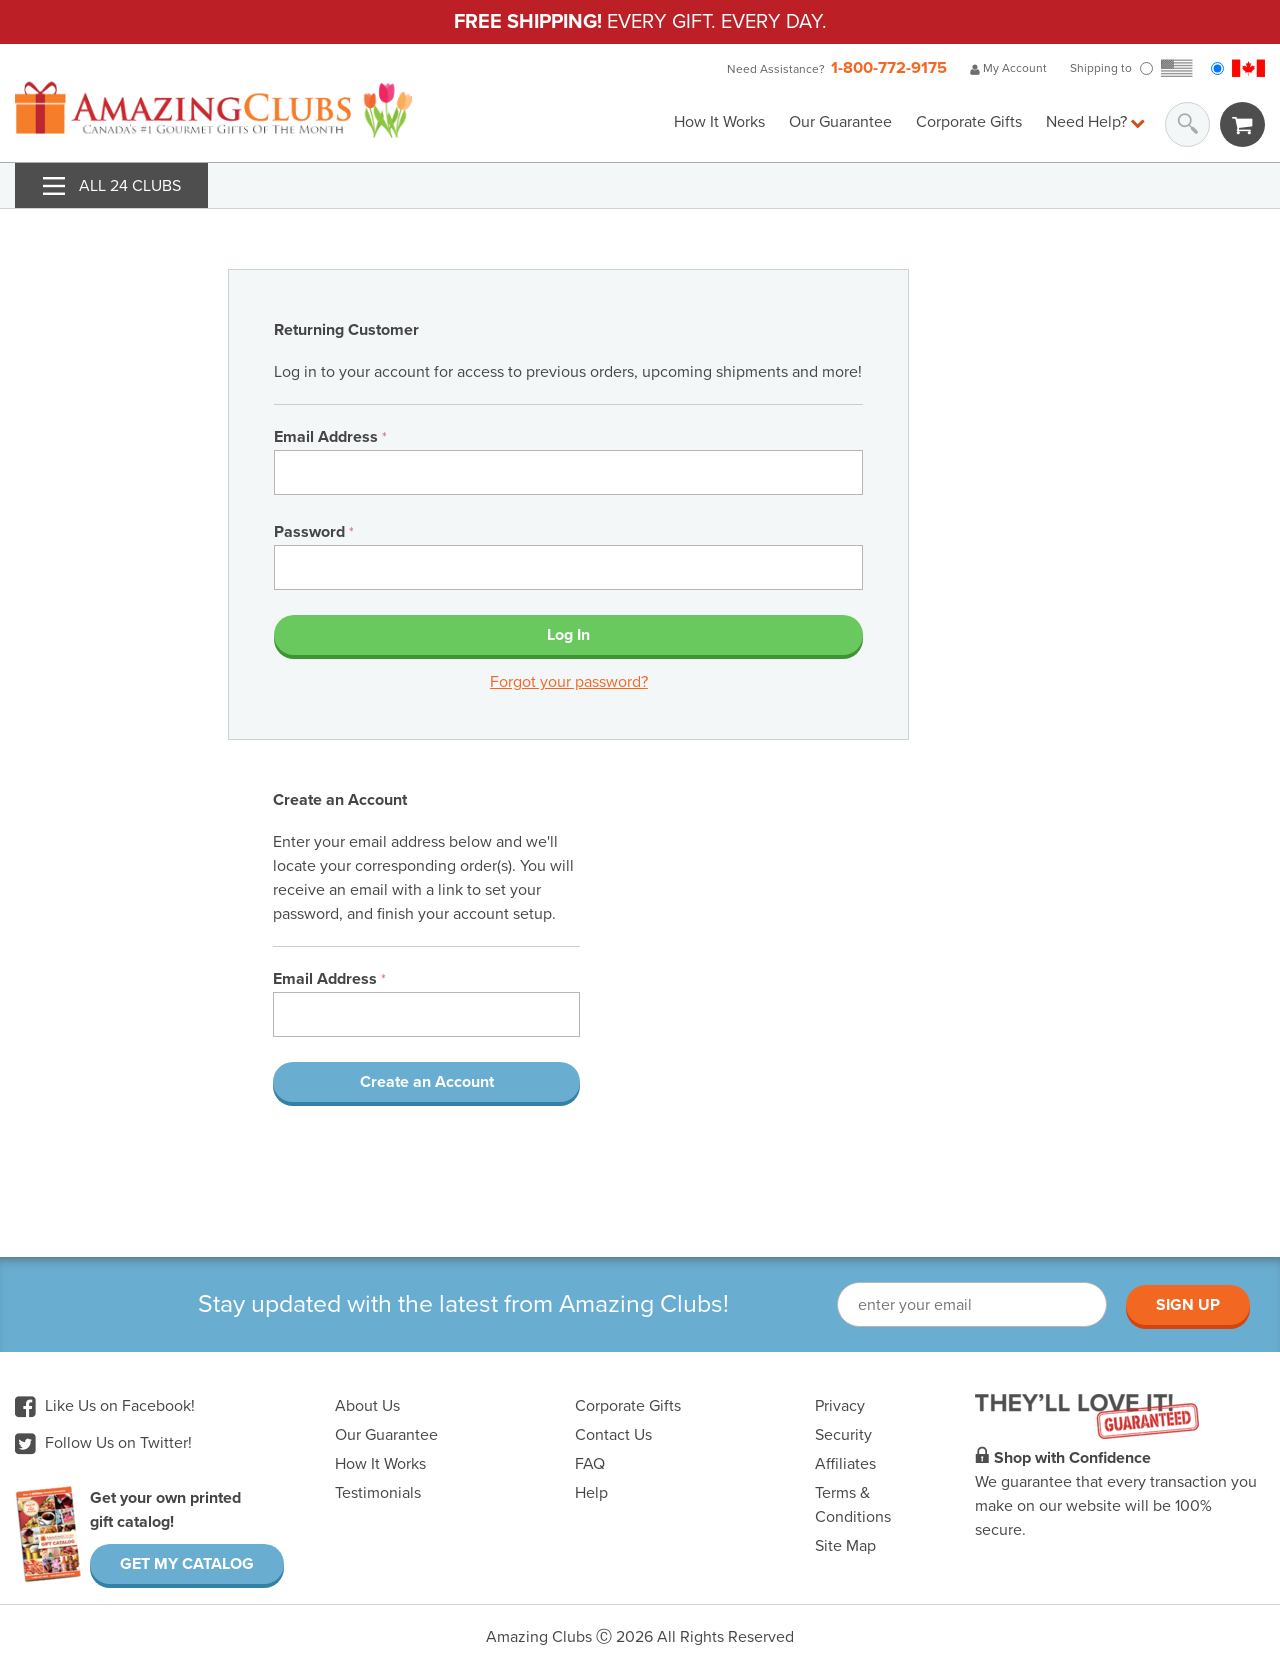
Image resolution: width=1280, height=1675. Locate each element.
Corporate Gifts (969, 122)
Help (591, 1493)
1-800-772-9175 (889, 68)
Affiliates (845, 1464)
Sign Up (1188, 1305)
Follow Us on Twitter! (103, 1443)
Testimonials (378, 1493)
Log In (568, 635)
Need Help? (1095, 122)
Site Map (845, 1546)
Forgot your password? (569, 682)
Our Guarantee (840, 122)
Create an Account (427, 1082)
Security (843, 1435)
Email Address (330, 437)
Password (314, 532)
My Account (1008, 68)
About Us (367, 1406)
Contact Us (613, 1435)
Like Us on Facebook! (105, 1406)
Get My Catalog (187, 1564)
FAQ (590, 1464)
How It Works (719, 122)
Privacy (840, 1406)
